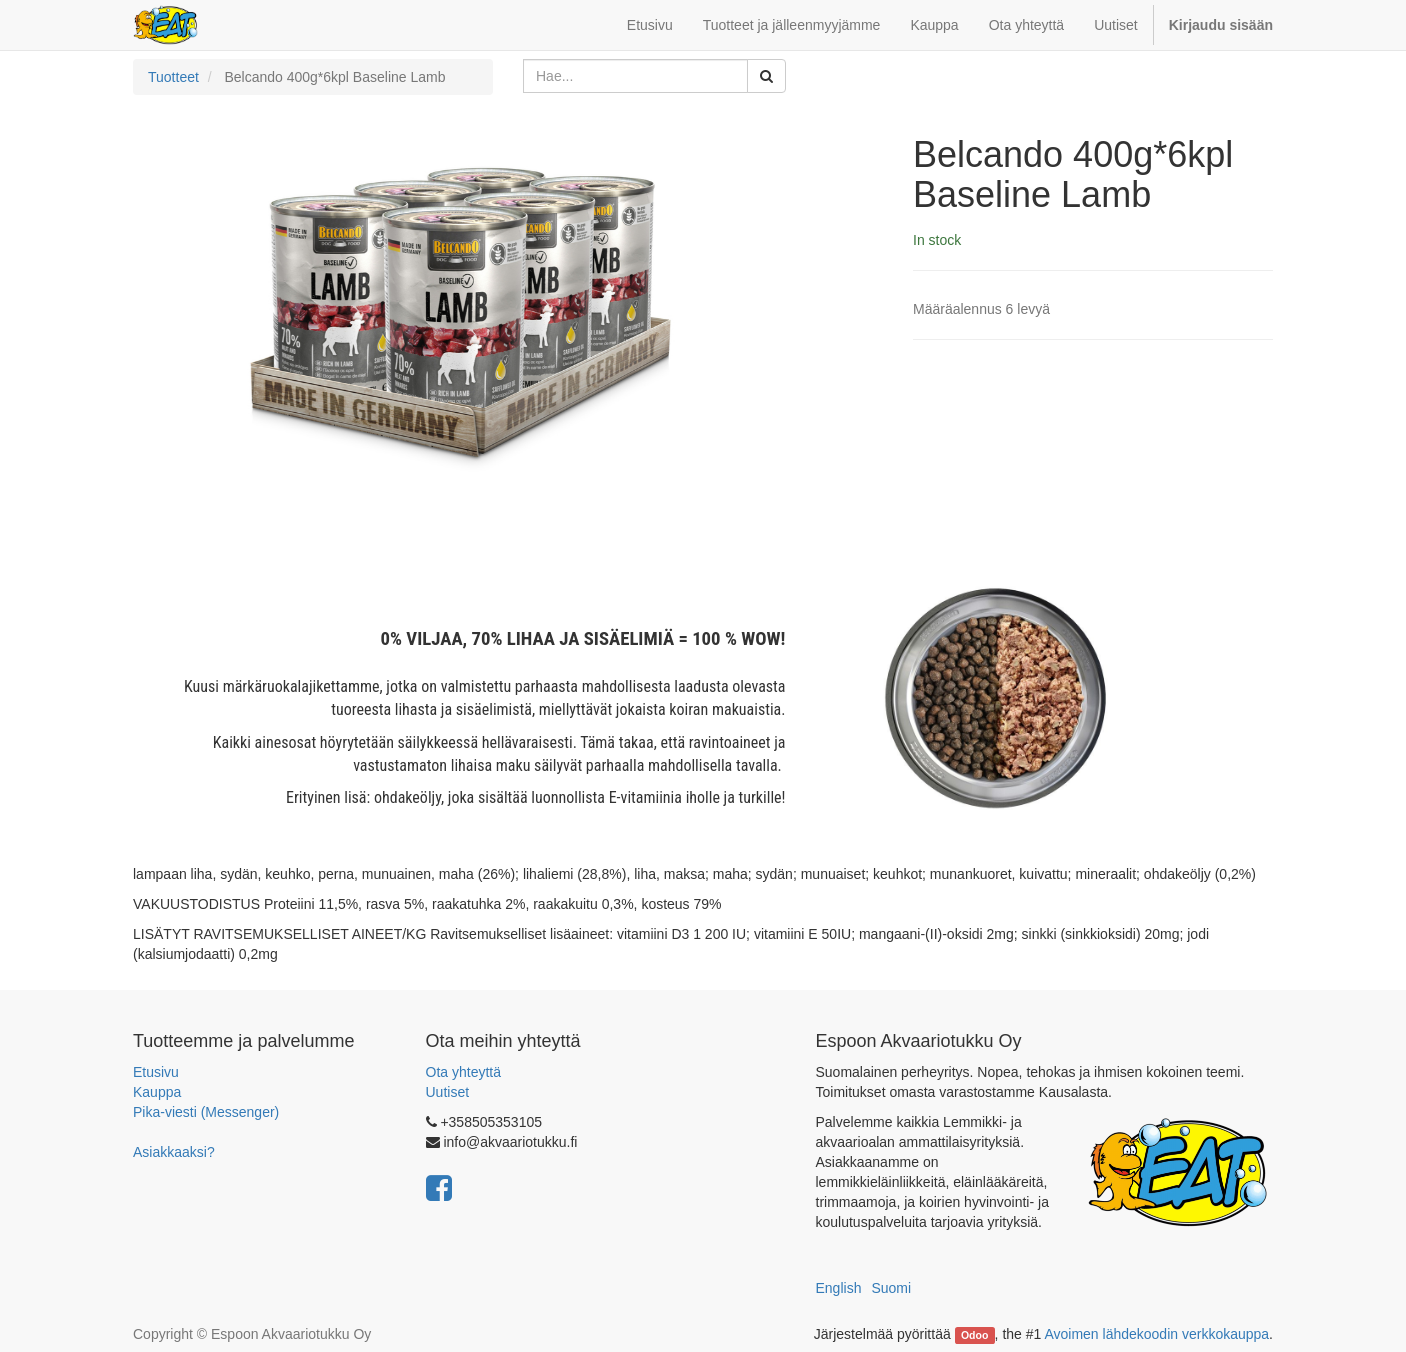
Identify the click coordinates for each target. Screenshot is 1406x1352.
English (839, 1288)
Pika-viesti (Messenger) (206, 1112)
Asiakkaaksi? (174, 1152)
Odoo (974, 1335)
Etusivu (156, 1072)
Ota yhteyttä (463, 1072)
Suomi (891, 1288)
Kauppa (157, 1092)
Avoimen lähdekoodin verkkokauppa (1156, 1334)
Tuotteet (173, 77)
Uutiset (448, 1092)
